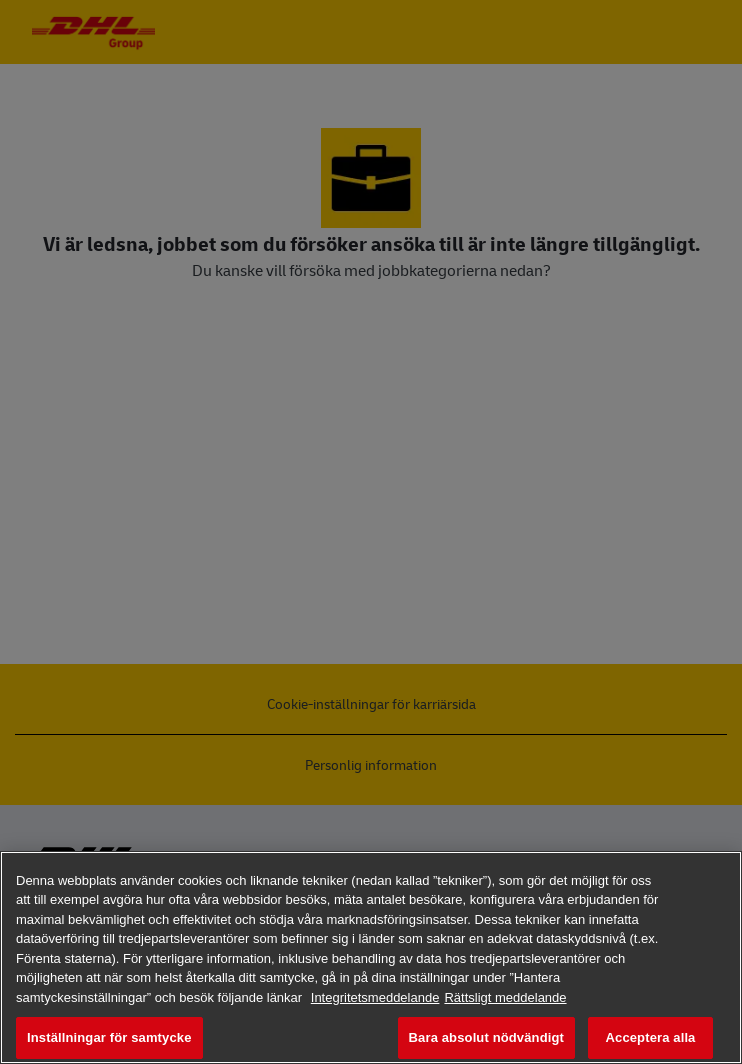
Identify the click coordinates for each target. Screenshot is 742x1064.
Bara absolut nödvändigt (486, 1037)
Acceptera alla (651, 1037)
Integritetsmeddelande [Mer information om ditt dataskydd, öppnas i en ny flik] (375, 997)
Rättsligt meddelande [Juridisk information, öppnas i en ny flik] (505, 997)
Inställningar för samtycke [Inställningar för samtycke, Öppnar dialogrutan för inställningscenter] (109, 1037)
